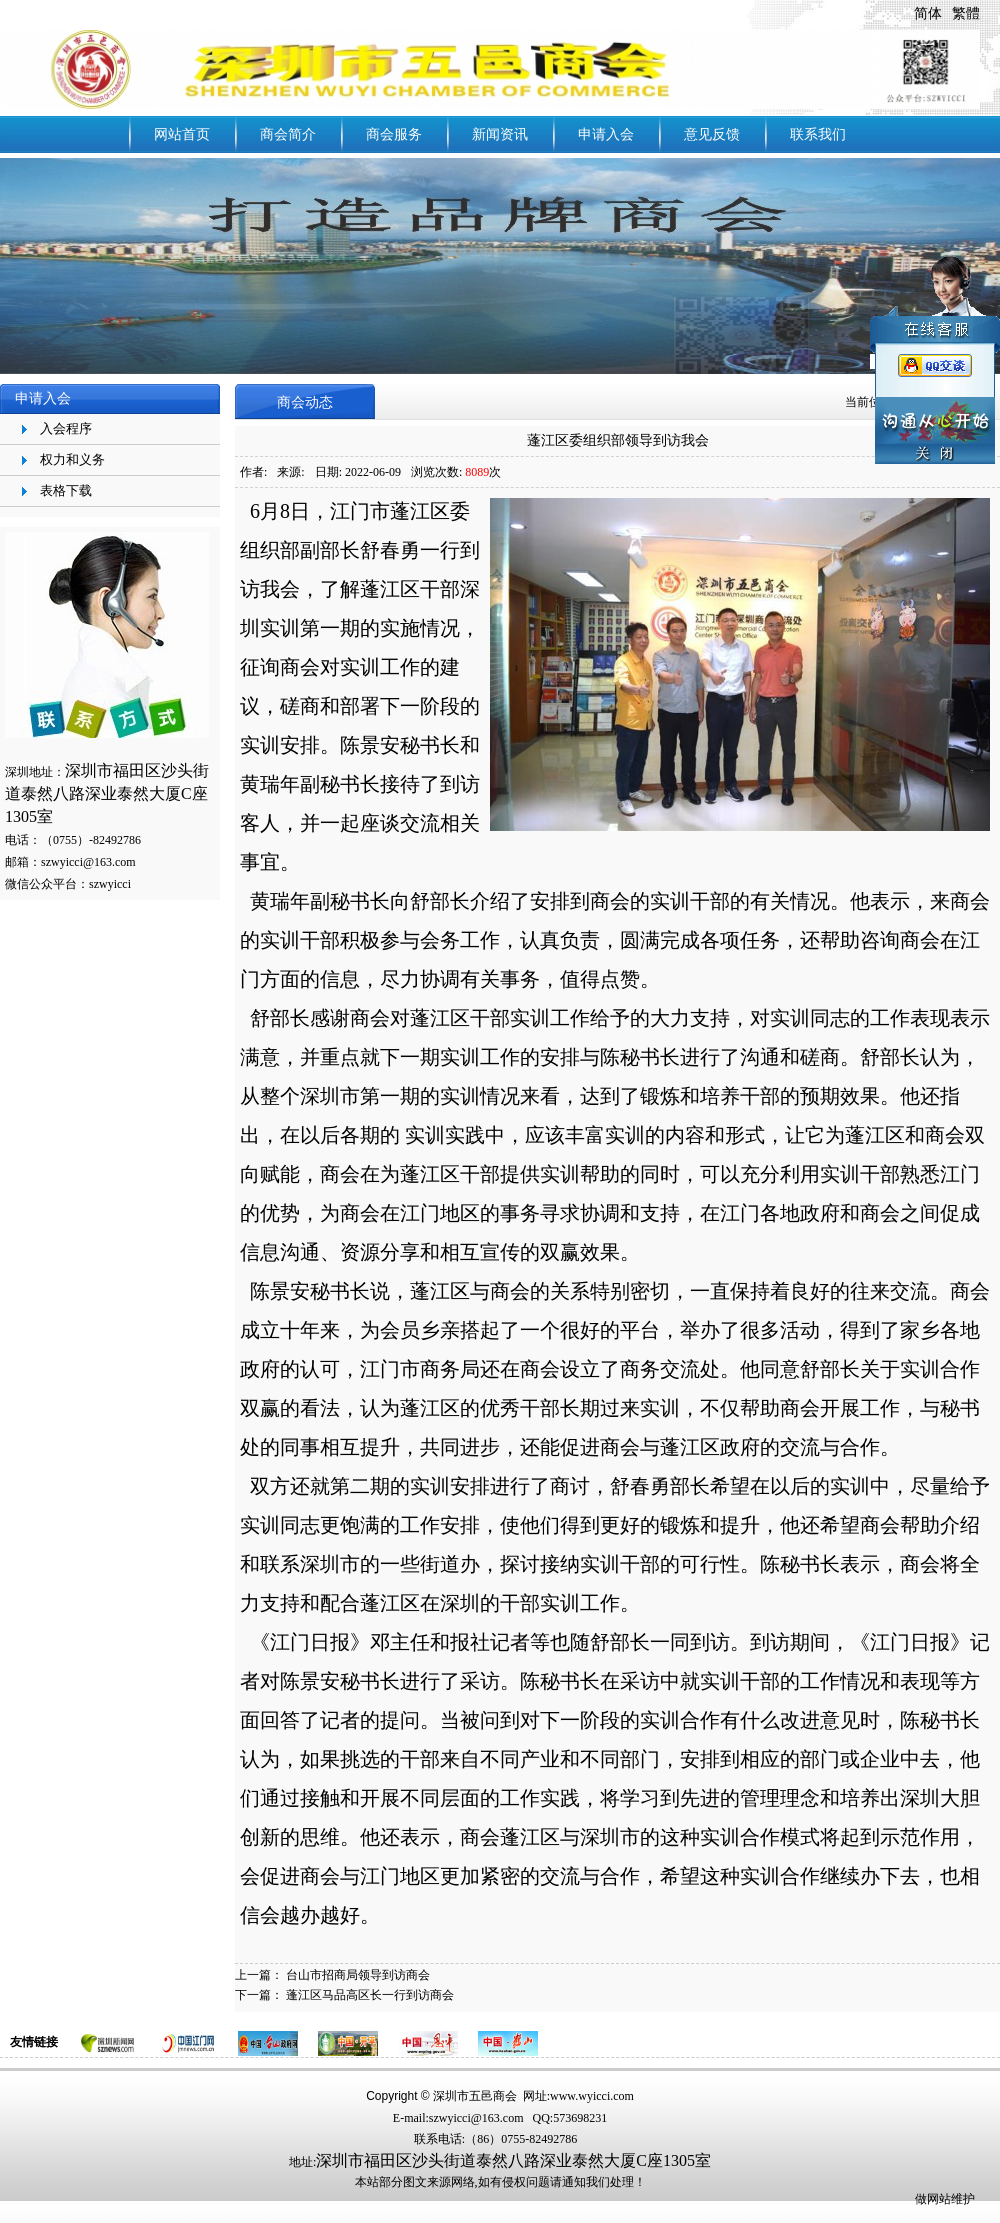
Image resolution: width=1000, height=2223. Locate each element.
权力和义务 (72, 459)
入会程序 (66, 428)
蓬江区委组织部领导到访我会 (618, 440)
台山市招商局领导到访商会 (358, 1975)
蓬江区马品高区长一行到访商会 (370, 1995)
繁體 (966, 13)
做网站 (933, 2199)
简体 (928, 13)
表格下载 (66, 490)
